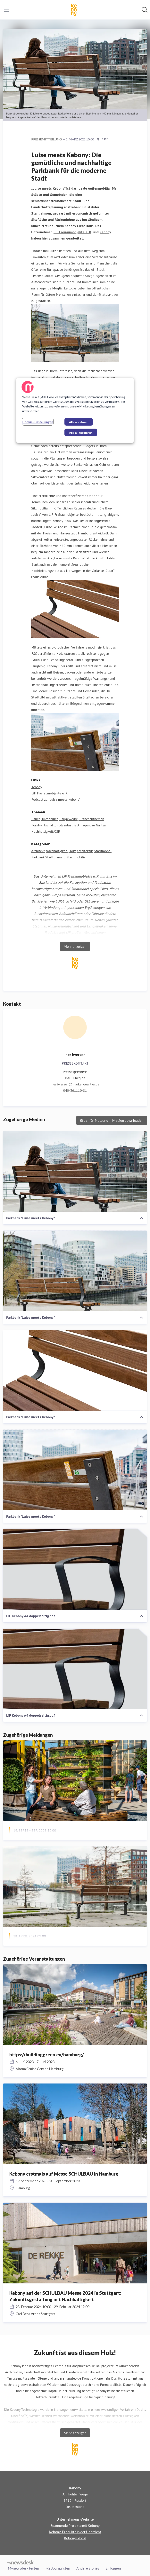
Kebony (105, 232)
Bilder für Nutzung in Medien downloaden (112, 1120)
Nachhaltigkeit (57, 851)
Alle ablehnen (78, 422)
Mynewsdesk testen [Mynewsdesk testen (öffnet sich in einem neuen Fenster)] (23, 2568)
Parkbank (37, 857)
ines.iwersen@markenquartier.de (75, 1084)
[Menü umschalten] (6, 9)
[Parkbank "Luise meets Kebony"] (75, 1171)
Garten (101, 825)
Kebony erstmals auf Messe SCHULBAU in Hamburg (63, 2174)
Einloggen (113, 2568)
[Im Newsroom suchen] (144, 10)
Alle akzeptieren (81, 432)
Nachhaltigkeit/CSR (45, 831)
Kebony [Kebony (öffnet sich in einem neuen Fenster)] (36, 787)
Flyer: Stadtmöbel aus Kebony (41, 1946)
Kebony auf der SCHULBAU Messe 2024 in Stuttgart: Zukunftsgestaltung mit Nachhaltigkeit (65, 2296)
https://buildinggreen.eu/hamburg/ (46, 2054)
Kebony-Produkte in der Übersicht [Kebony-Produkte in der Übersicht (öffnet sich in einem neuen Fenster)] (75, 2532)
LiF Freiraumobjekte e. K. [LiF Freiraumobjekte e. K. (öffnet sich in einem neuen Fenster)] (49, 793)
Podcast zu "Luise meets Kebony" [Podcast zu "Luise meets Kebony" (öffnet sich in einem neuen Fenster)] (55, 799)
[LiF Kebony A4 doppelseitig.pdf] (75, 1569)
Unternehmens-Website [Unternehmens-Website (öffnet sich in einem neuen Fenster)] (75, 2519)
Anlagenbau (86, 825)
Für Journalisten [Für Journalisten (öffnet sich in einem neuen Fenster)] (57, 2568)
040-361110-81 (75, 1090)
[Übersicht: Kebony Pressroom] (74, 9)
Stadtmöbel (103, 851)
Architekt (38, 851)
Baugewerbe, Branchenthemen (81, 819)
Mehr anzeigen (75, 946)
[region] (75, 410)
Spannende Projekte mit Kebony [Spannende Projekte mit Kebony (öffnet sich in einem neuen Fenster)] (75, 2525)
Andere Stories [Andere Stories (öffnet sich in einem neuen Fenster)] (87, 2568)
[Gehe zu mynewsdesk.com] (20, 2562)
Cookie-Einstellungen (37, 422)
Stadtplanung (55, 857)
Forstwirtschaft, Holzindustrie (53, 825)
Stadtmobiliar (76, 857)
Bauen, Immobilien (44, 819)
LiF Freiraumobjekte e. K (72, 232)
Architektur (85, 851)
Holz (72, 851)
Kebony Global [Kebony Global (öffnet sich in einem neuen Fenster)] (75, 2538)
